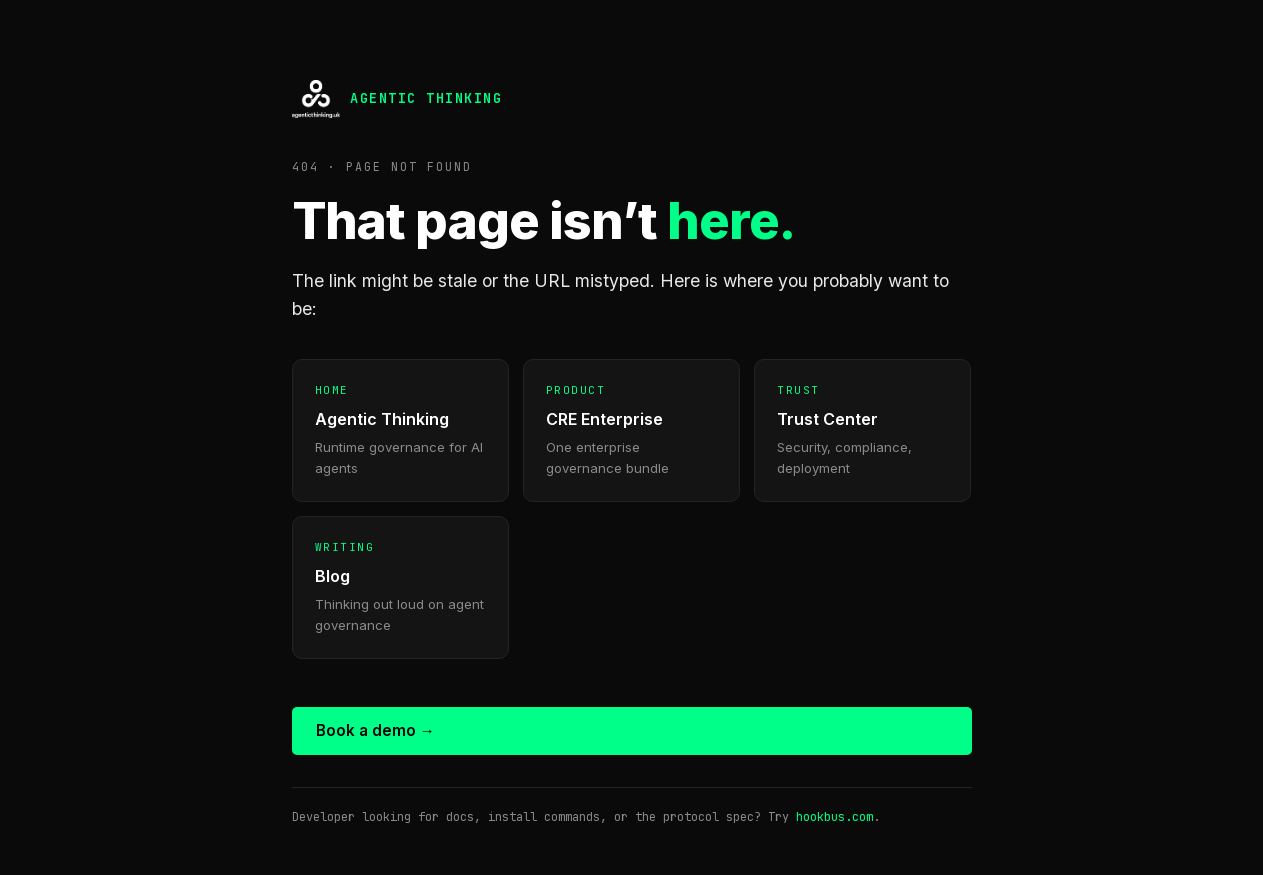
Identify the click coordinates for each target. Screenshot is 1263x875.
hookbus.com (834, 817)
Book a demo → (375, 730)
